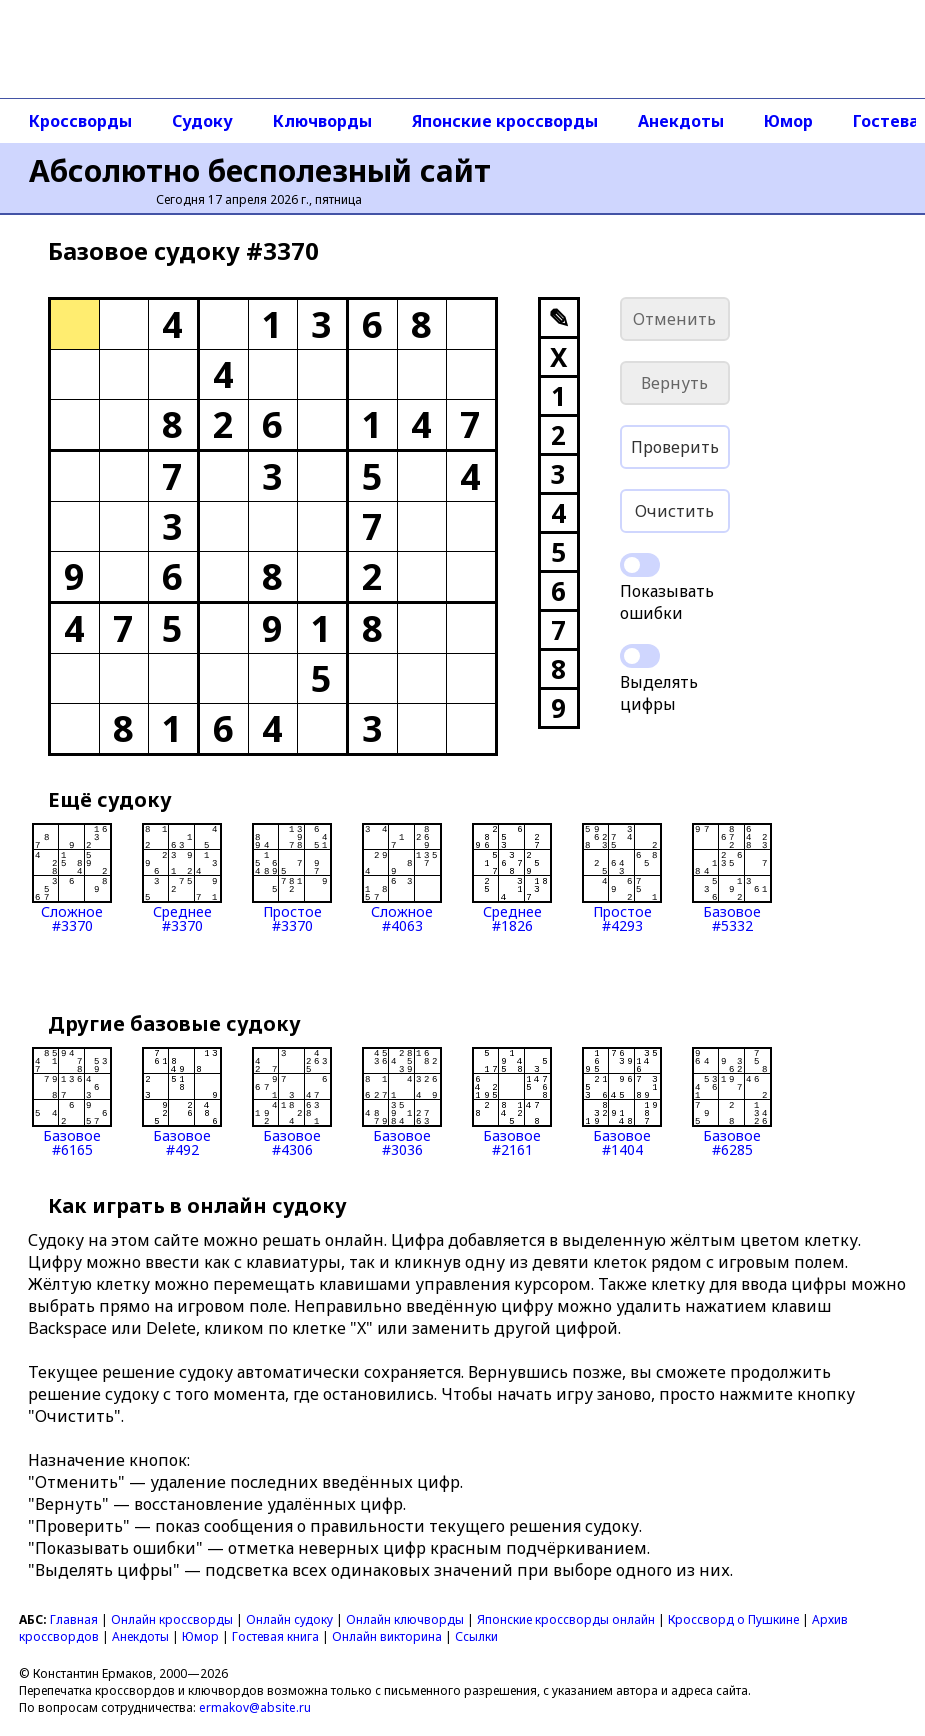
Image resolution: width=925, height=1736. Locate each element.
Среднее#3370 (182, 878)
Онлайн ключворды (405, 1619)
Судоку (202, 121)
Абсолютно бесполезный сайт (260, 170)
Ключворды (322, 121)
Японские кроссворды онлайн (566, 1619)
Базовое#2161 (512, 1102)
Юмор (788, 121)
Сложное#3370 (72, 878)
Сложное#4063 (402, 878)
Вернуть (674, 383)
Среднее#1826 (512, 878)
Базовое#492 (182, 1102)
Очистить (674, 511)
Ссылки (476, 1636)
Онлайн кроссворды (172, 1619)
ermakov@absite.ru (255, 1707)
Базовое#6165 (72, 1102)
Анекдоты (681, 121)
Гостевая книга (275, 1636)
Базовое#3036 (402, 1102)
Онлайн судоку (289, 1619)
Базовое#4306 (292, 1102)
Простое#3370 (292, 878)
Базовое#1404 (622, 1102)
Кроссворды (80, 121)
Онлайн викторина (387, 1636)
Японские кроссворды (505, 121)
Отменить (674, 319)
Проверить (675, 447)
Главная (74, 1619)
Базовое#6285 (732, 1102)
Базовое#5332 (732, 878)
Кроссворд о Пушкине (733, 1619)
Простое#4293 (622, 878)
